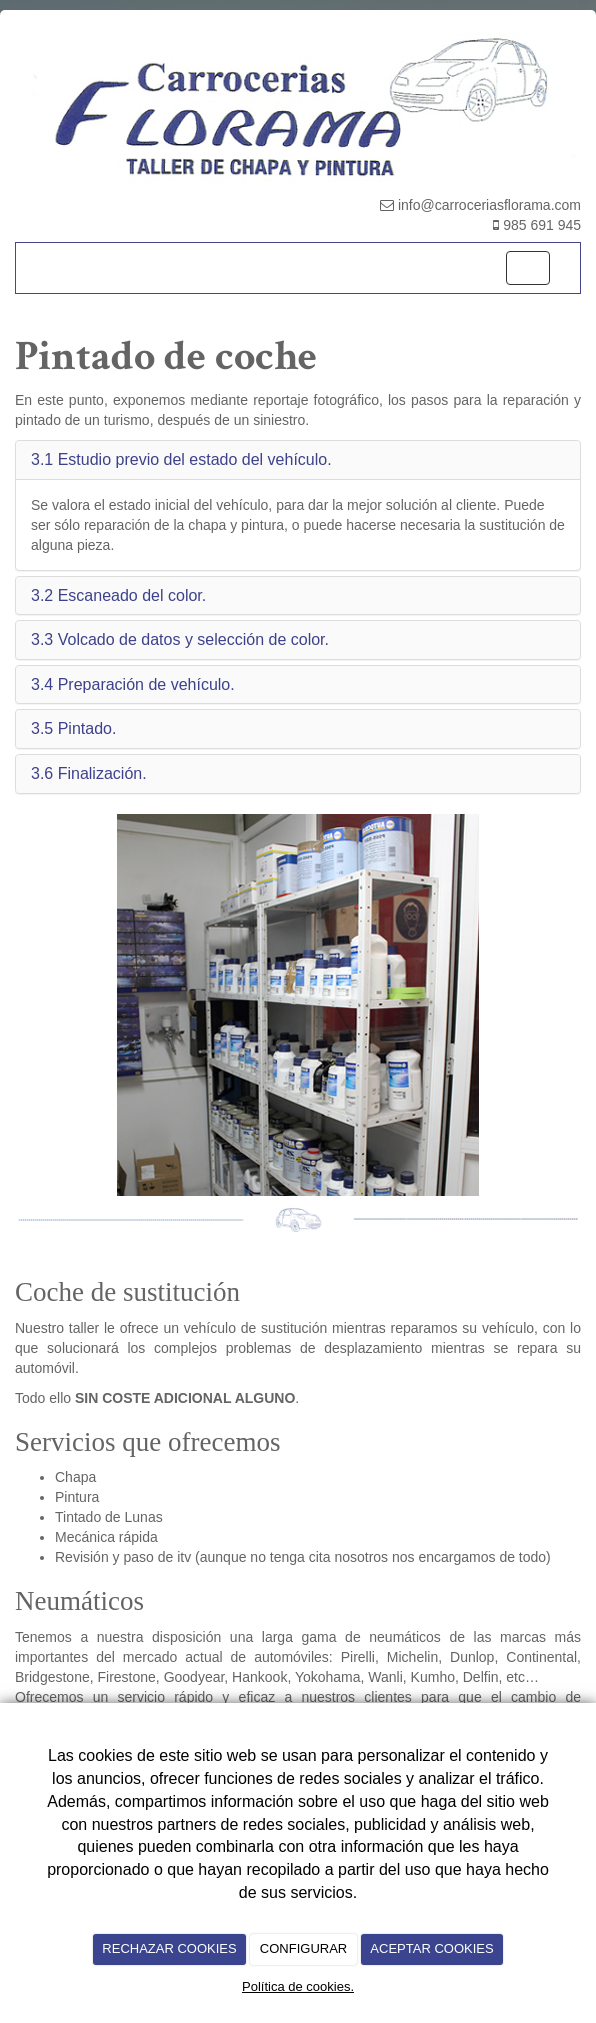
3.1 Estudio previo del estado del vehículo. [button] (181, 459)
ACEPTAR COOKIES (431, 1948)
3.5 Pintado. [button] (73, 728)
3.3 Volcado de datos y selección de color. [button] (180, 639)
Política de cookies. (298, 1986)
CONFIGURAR (303, 1948)
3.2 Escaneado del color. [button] (118, 595)
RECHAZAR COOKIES (169, 1948)
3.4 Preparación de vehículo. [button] (133, 684)
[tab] (298, 460)
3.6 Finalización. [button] (89, 773)
